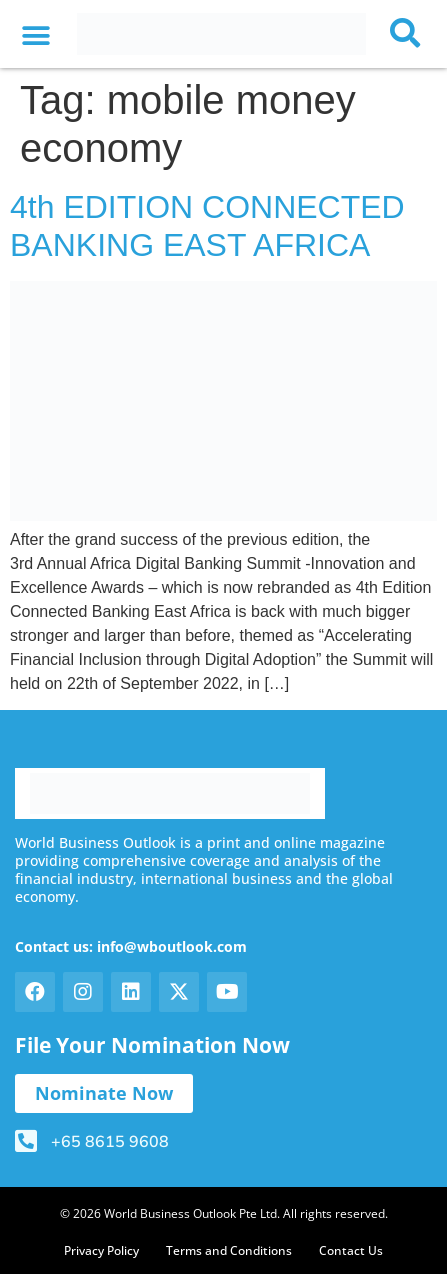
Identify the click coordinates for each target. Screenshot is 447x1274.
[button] (35, 36)
